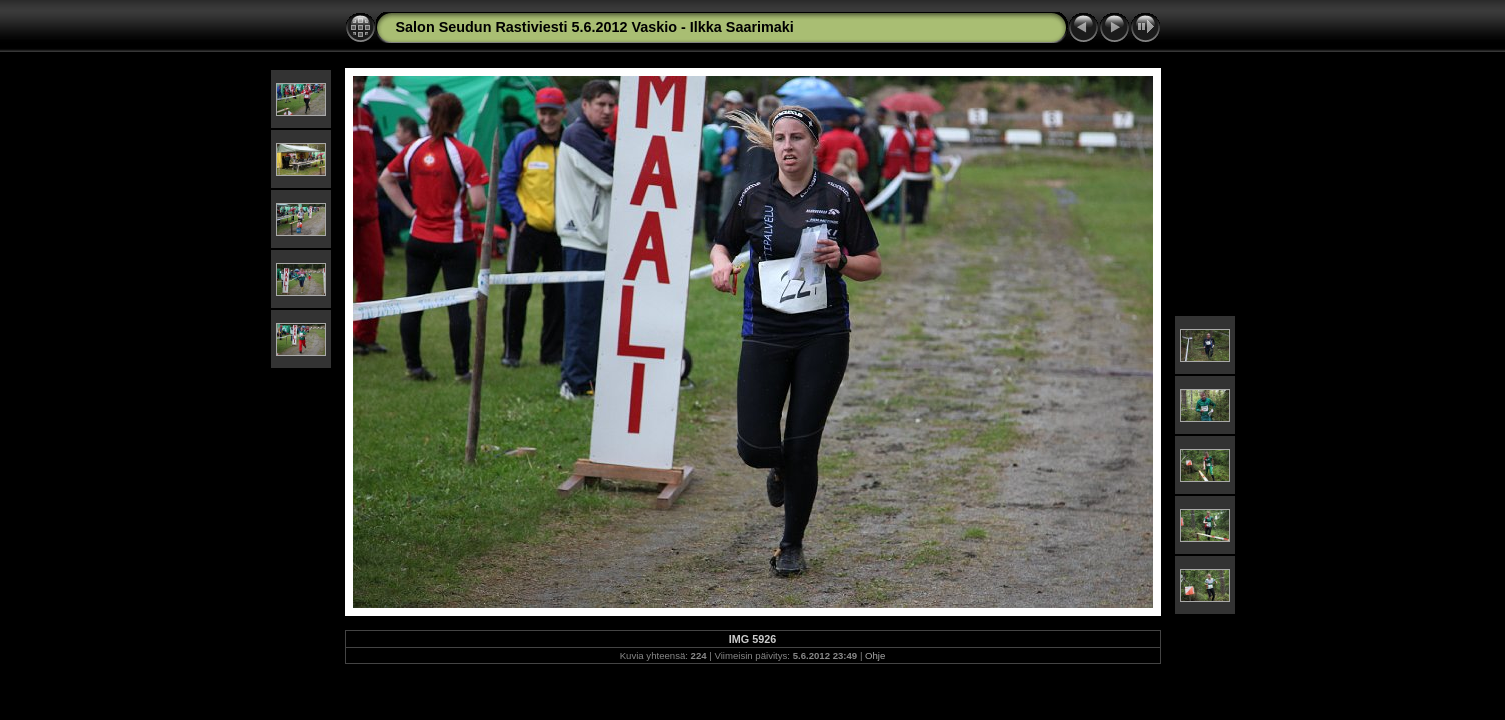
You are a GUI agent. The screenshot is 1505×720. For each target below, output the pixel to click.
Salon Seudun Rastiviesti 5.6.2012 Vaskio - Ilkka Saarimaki (595, 27)
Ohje (875, 655)
